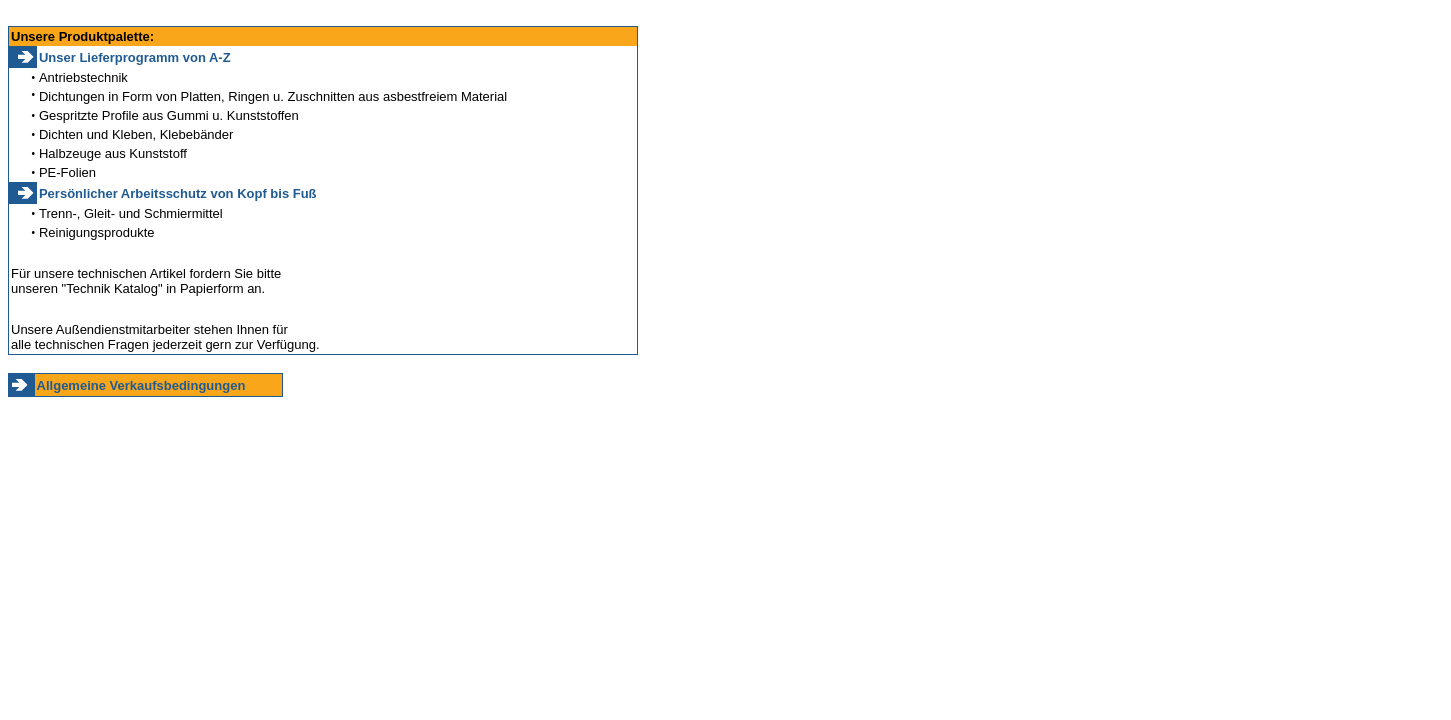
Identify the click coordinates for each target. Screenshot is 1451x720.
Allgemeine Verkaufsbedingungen (141, 385)
